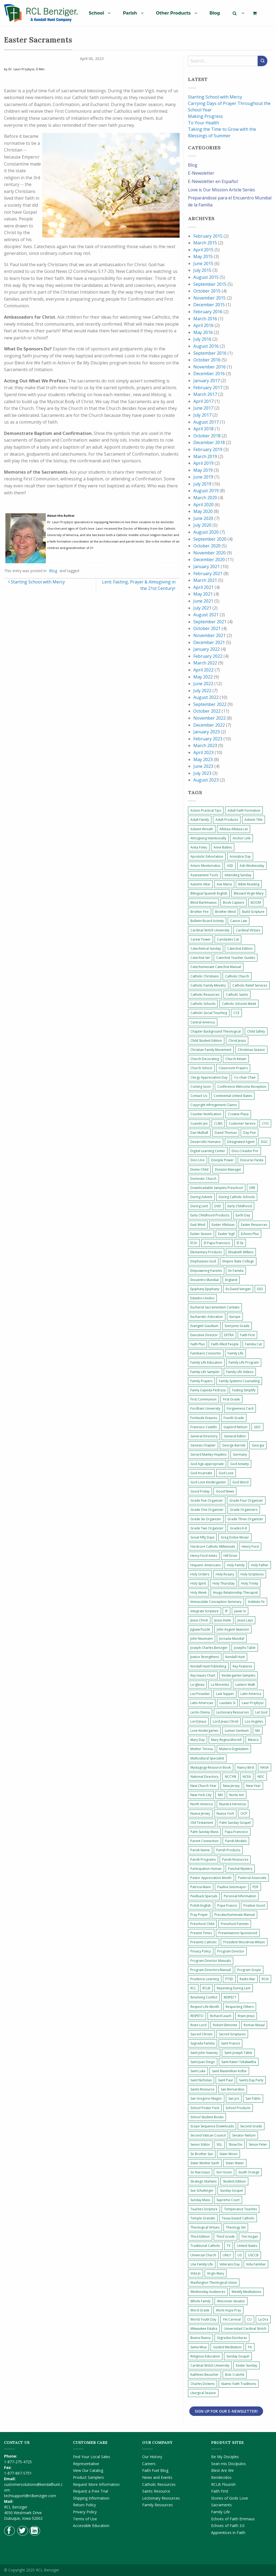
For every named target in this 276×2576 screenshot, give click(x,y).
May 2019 (203, 470)
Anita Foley (198, 847)
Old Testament (201, 1822)
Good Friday (199, 1491)
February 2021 (207, 573)
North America (201, 1804)
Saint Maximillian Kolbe (229, 2071)
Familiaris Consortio (205, 1353)
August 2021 (206, 615)
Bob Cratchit (234, 2374)
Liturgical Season (203, 2393)
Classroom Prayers (233, 1068)
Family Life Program (244, 1362)
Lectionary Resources (232, 1712)
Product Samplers (88, 2477)
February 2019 (207, 449)
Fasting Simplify (244, 1390)
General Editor (235, 1436)
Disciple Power (222, 1160)
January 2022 (206, 649)
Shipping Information (91, 2498)
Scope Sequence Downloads (212, 2126)
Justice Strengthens (204, 1657)
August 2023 (206, 780)
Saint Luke (197, 2071)
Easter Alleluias (223, 1224)
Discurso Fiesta (251, 1160)
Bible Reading (248, 884)
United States (247, 2245)
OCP (243, 1813)
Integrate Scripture (204, 1611)
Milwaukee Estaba (203, 2328)
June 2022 (203, 684)
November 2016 (209, 367)
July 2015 (202, 270)
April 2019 (203, 463)
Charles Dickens (202, 2383)
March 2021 (205, 580)
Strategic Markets (203, 2181)
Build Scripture (253, 911)
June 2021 (203, 601)
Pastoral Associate (252, 1877)
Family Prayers (201, 1381)
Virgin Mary (215, 2273)
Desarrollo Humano (205, 1141)
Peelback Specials (203, 1896)
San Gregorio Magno (206, 2098)
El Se (240, 1243)
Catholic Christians (204, 976)
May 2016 (203, 332)
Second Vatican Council (208, 2135)
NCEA (247, 1776)
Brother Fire (199, 911)
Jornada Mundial (231, 1638)
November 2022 (209, 718)
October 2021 (207, 628)
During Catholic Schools (237, 1197)
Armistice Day (240, 856)
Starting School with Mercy (36, 582)
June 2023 (203, 766)
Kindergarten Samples (238, 1675)
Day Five (249, 1132)
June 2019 (203, 477)
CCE (236, 1013)
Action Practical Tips (205, 810)
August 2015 (206, 277)
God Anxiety (239, 1464)
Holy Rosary (225, 1574)
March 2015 (205, 243)
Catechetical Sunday (205, 948)
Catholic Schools (202, 1003)
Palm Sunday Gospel (235, 1822)
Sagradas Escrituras (232, 2337)
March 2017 (205, 394)
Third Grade (225, 2236)
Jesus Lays (245, 1620)
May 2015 (203, 256)
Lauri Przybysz (253, 1703)
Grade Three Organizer (245, 1519)
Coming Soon (200, 1086)
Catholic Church (237, 976)
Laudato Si (227, 1703)
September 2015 (209, 284)
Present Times (201, 1933)
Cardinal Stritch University (209, 930)
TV (228, 2245)
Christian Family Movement (210, 1049)
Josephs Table (245, 1647)
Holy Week (198, 1592)
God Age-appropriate (207, 1464)
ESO (260, 1289)
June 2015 (203, 263)
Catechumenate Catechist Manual (215, 967)
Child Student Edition (206, 1040)
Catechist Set (200, 957)
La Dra (263, 2319)
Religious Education (205, 2356)
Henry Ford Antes (203, 1555)
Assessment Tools (204, 875)
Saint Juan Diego (202, 2062)
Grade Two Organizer (206, 1528)
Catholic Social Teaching (208, 1013)
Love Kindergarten (204, 1730)
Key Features (242, 1666)
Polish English (200, 1905)
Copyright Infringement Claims (213, 1105)
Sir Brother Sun (201, 2154)
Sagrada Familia (202, 2043)
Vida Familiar (256, 2264)
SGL (219, 2144)
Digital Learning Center (207, 1151)
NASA (264, 1767)
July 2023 (202, 773)
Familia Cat (253, 1344)
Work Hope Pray (228, 2310)
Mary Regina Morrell (226, 1739)
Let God (261, 1712)
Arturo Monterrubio (205, 865)
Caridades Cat (228, 939)
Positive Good (254, 1905)
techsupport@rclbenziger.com (30, 2495)
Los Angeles (254, 1721)
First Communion (203, 1399)
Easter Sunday (246, 2365)
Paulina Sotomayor (231, 1887)
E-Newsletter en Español (213, 181)
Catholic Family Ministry (208, 985)
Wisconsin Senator (231, 2301)
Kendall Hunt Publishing (208, 1666)
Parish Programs (203, 1859)
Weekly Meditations (246, 2291)
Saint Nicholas (201, 2080)
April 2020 (203, 505)
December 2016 (209, 373)
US (239, 2255)
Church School (201, 1068)
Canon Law (238, 921)
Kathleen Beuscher (204, 2374)
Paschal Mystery (240, 1868)
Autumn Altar (200, 884)
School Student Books (206, 2117)
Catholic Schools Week (239, 1003)
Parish (130, 13)
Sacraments (221, 2504)
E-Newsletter (201, 173)
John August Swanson (233, 1629)
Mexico (253, 1739)
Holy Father (259, 1565)
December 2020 (209, 559)
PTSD (229, 1979)
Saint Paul (225, 2080)
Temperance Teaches (240, 2209)
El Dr (193, 1243)
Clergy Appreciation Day (209, 1077)
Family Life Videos (239, 1372)
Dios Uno (197, 1160)
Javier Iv (240, 1611)
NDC (260, 1776)
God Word (240, 1482)
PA (250, 2347)
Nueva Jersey (200, 1813)
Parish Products (228, 1850)
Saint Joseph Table (238, 2052)
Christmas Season (251, 1049)
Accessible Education (91, 2525)
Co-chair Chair (245, 1077)
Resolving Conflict (203, 1997)
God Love (226, 1473)
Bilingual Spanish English (208, 893)
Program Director (230, 1951)
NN (220, 1795)
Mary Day (197, 1739)
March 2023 (205, 745)
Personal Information (240, 1896)
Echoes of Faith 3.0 (227, 2525)
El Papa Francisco (217, 1243)
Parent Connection (204, 1841)
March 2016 (205, 319)
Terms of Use (85, 2518)
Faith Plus (197, 1344)
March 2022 (205, 663)
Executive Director (204, 1335)
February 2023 (207, 739)
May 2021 (203, 594)
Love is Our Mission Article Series (221, 190)
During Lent (199, 1206)
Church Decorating (204, 1059)
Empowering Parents (206, 1270)
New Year (253, 1785)
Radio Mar (247, 1979)
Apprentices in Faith (228, 2532)
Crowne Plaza (238, 1114)
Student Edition (234, 2181)
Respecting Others (240, 2006)
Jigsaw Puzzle (200, 1629)
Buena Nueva (200, 2337)
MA (257, 1730)
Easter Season (201, 1233)
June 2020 (203, 518)
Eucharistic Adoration (206, 1316)
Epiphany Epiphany (204, 1289)
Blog (214, 13)
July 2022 (202, 691)
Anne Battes (223, 847)
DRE (252, 1187)
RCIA (265, 1979)
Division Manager (228, 1169)
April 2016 (203, 325)
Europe (234, 1316)
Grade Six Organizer (205, 1519)
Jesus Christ (199, 1620)
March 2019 (205, 456)
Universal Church (203, 2255)
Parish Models (236, 1841)
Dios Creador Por (245, 1151)
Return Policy (84, 2504)
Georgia (258, 1445)
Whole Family (200, 2301)
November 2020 (209, 553)
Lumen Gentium (237, 1730)
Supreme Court (228, 2200)
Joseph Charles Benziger (209, 1647)
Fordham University (205, 1408)
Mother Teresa (201, 1749)
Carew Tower (200, 939)
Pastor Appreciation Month (211, 1877)
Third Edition (200, 2236)
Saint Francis (230, 2043)
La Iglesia (197, 1684)
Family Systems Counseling (239, 1381)
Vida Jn (195, 2273)
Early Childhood (240, 1206)
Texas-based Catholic (238, 2218)
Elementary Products (206, 1252)
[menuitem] (98, 13)
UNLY (227, 2255)
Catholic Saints (237, 994)
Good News (225, 1491)
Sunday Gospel (231, 2190)
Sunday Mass (200, 2200)
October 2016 (207, 360)
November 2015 (209, 298)
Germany (240, 1454)
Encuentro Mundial (204, 1280)
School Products (238, 2108)
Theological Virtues (204, 2227)
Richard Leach (220, 2016)
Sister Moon (228, 2154)
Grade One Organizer (206, 1509)
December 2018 (209, 442)
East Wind (197, 1224)
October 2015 (207, 291)
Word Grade (199, 2310)
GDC (257, 1427)
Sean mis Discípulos (228, 2463)
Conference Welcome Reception (241, 1086)
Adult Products (226, 819)
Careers (149, 2463)
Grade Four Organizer (246, 1500)
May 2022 (203, 677)
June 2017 (203, 408)
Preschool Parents (235, 1924)
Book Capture (233, 902)
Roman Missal (254, 2025)
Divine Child (199, 1169)
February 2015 (207, 236)
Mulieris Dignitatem (234, 1749)
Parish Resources (235, 1859)
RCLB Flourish (223, 2484)
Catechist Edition (240, 948)
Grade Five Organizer (206, 1500)
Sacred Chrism (201, 2034)
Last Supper (225, 1693)
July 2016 (202, 339)
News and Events (157, 2477)
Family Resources (157, 2504)
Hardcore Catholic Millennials (212, 1546)
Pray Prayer (199, 1914)
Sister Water (235, 2163)
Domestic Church (203, 1178)
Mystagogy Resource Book (210, 1767)
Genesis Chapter (203, 1445)
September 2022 (209, 704)
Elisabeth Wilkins (240, 1252)
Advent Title (253, 819)
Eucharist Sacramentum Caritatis (214, 1307)
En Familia (235, 1270)
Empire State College (238, 1261)
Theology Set (236, 2227)
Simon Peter (258, 2144)
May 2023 (203, 759)
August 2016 (206, 346)
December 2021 (209, 642)
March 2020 (205, 498)
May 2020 (203, 511)
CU (249, 2319)
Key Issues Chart (202, 1675)
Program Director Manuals (210, 1960)
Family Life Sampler (205, 1372)
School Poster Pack (204, 2108)
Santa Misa (198, 2347)
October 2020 (207, 546)
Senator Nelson (244, 2135)
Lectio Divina (200, 1712)
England (231, 1280)
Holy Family (235, 1565)
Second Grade (251, 2126)
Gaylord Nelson (235, 1427)
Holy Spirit (198, 1583)
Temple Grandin (202, 2218)
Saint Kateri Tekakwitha (238, 2062)
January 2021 (206, 566)
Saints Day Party (251, 2080)
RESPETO (197, 2016)
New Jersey (231, 1785)
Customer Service (242, 1123)
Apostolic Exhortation (206, 856)
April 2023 (203, 752)
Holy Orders (199, 1574)
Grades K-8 (238, 1528)
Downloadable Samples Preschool (216, 1187)
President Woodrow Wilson (244, 1942)
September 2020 (209, 539)
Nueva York (225, 1813)
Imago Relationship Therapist (235, 1592)
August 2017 (206, 422)
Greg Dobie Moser (235, 1537)
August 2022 (206, 697)
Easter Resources (254, 1224)
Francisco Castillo (203, 1427)
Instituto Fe (256, 1601)
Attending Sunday (238, 875)
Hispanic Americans (205, 1565)
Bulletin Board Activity (207, 921)
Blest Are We (222, 2470)
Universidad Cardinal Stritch (245, 2328)
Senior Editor (200, 2144)
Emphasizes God (203, 1261)
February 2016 (207, 312)
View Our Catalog (88, 2470)
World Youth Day (203, 2319)
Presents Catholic (203, 1942)
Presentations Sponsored (237, 1933)
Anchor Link (241, 838)
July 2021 (202, 608)
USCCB (253, 2255)
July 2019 (202, 484)
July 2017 (202, 415)
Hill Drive (230, 1555)
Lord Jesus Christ (225, 1721)
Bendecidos (221, 2477)
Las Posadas (199, 1693)
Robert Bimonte (225, 2025)
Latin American (201, 1703)
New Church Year (203, 1785)
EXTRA (229, 1335)
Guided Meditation (227, 2347)
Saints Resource (202, 2089)
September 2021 (209, 622)
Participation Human (206, 1868)
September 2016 (209, 353)
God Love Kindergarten (208, 1482)
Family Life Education (206, 1362)
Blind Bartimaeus (203, 902)
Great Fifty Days (202, 1537)
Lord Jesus (198, 1721)
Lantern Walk (245, 1684)
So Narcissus (200, 2172)
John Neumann (201, 1638)
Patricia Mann (200, 1887)
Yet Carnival (232, 2319)
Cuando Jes (199, 1123)
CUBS (218, 1123)
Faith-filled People (225, 1344)
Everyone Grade (237, 1326)
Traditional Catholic (205, 2245)
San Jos (233, 2098)
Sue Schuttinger (202, 2190)
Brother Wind (225, 911)
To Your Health (203, 123)
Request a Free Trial (90, 2491)
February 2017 (207, 387)
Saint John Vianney (204, 2052)
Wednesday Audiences (207, 2291)
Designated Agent (240, 1141)
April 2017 (203, 401)
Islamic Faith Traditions (238, 2383)
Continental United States (233, 1095)
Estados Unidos (202, 1298)
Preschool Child (202, 1924)
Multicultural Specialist (207, 1758)
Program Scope (249, 1970)
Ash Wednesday (252, 865)
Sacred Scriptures (232, 2034)
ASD (230, 865)
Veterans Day (229, 2264)
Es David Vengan (238, 1289)
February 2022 (207, 656)
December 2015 (209, 305)
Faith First (247, 1335)
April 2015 (203, 250)
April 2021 (203, 587)
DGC (264, 1141)
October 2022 (207, 711)
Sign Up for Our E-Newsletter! (226, 2411)
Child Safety (256, 1031)
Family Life (235, 1353)
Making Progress (205, 116)
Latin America (250, 1693)
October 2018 (207, 436)
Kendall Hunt (235, 1657)
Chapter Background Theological (215, 1031)
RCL (193, 1988)
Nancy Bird (245, 1767)
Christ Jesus (237, 1040)
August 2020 (206, 532)
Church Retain (235, 1059)
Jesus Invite (222, 1620)
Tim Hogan (249, 2236)
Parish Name (200, 1850)
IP (226, 1611)
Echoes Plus (250, 1233)
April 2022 (203, 670)
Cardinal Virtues (248, 930)
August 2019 (206, 491)
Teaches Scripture (204, 2209)
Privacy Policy (200, 1951)
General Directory (204, 1436)
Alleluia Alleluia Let (233, 829)
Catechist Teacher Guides (235, 957)
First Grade (231, 1399)
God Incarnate (201, 1473)
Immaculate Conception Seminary (216, 1601)
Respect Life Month (204, 2006)
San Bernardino (232, 2089)
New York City (200, 1795)
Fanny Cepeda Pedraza (208, 1390)
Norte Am (236, 1795)
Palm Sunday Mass (204, 1831)
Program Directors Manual (210, 1970)
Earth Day (243, 1215)
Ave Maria (224, 884)
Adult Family (199, 819)
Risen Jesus (246, 2016)
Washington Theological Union (213, 2282)
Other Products (173, 13)
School (96, 13)
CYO (265, 1123)
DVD (217, 1206)
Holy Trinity (249, 1583)
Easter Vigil (226, 1233)
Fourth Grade (233, 1418)
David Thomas (226, 1132)
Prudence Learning (204, 1979)
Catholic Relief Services (249, 985)
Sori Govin (224, 2172)
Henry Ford (250, 1546)
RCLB (206, 1988)
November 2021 (209, 635)
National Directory (204, 1776)
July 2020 (202, 525)
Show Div (235, 2144)
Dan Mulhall (199, 1132)
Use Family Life (201, 2264)
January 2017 (206, 380)
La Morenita (220, 1684)
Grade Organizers (243, 1509)
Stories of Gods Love (229, 2498)
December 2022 (209, 725)
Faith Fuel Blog (155, 2470)
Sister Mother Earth (204, 2163)
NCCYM (230, 1776)
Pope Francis (227, 1905)
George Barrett (233, 1445)
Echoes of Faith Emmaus (233, 2518)
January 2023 (206, 732)
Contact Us (198, 1095)
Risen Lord (198, 2025)
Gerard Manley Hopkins (208, 1454)
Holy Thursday (223, 1583)
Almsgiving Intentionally (208, 838)
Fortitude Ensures (203, 1418)
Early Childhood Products (209, 1215)
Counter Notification (205, 1114)
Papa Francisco (236, 1831)
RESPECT (230, 1997)
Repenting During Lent (233, 1988)
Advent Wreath (201, 829)
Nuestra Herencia (232, 1804)
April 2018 (203, 429)
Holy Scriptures (252, 1574)
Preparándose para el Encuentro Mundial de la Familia (229, 201)
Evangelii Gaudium (204, 1326)
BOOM (256, 902)
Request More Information (96, 2484)
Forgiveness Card (240, 1408)
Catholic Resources (204, 994)
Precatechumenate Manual (234, 1914)
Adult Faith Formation (244, 810)
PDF (255, 1887)
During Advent (201, 1197)
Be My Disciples (225, 2456)
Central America (202, 1022)
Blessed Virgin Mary (249, 893)
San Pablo (253, 2098)
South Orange (248, 2172)
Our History (152, 2456)
